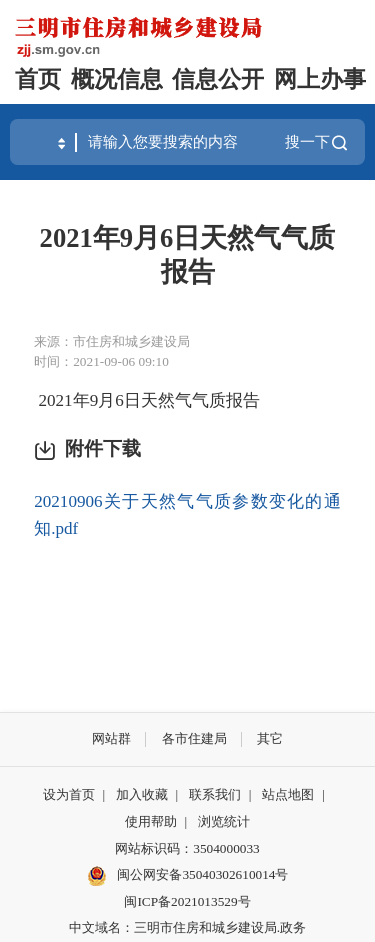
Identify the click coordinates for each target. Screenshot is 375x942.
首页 (38, 79)
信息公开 (218, 79)
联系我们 (215, 794)
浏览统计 (224, 821)
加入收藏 (142, 794)
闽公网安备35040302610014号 (188, 876)
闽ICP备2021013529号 (187, 901)
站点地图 (288, 794)
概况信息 (117, 79)
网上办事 (320, 79)
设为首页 (69, 794)
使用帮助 (151, 821)
